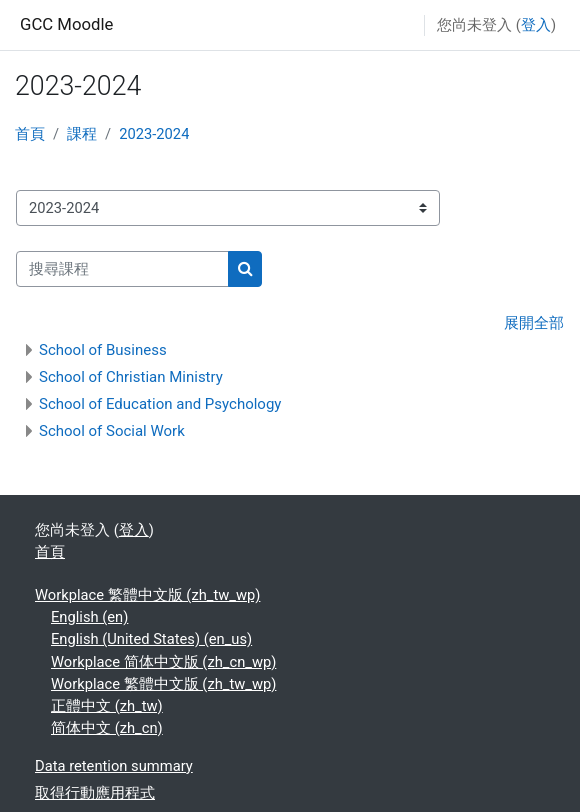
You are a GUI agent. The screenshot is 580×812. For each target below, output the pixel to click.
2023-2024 (154, 134)
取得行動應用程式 (95, 793)
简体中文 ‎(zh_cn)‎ (107, 728)
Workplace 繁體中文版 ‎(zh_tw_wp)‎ (147, 595)
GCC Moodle (66, 24)
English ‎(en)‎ (89, 617)
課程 (82, 134)
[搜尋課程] (122, 269)
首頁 (30, 134)
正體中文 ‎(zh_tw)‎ (107, 706)
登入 (536, 25)
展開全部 (534, 323)
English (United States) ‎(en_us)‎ (151, 639)
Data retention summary (114, 766)
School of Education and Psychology (160, 404)
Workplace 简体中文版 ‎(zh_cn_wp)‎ (163, 662)
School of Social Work (112, 431)
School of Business (103, 350)
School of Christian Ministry (131, 377)
